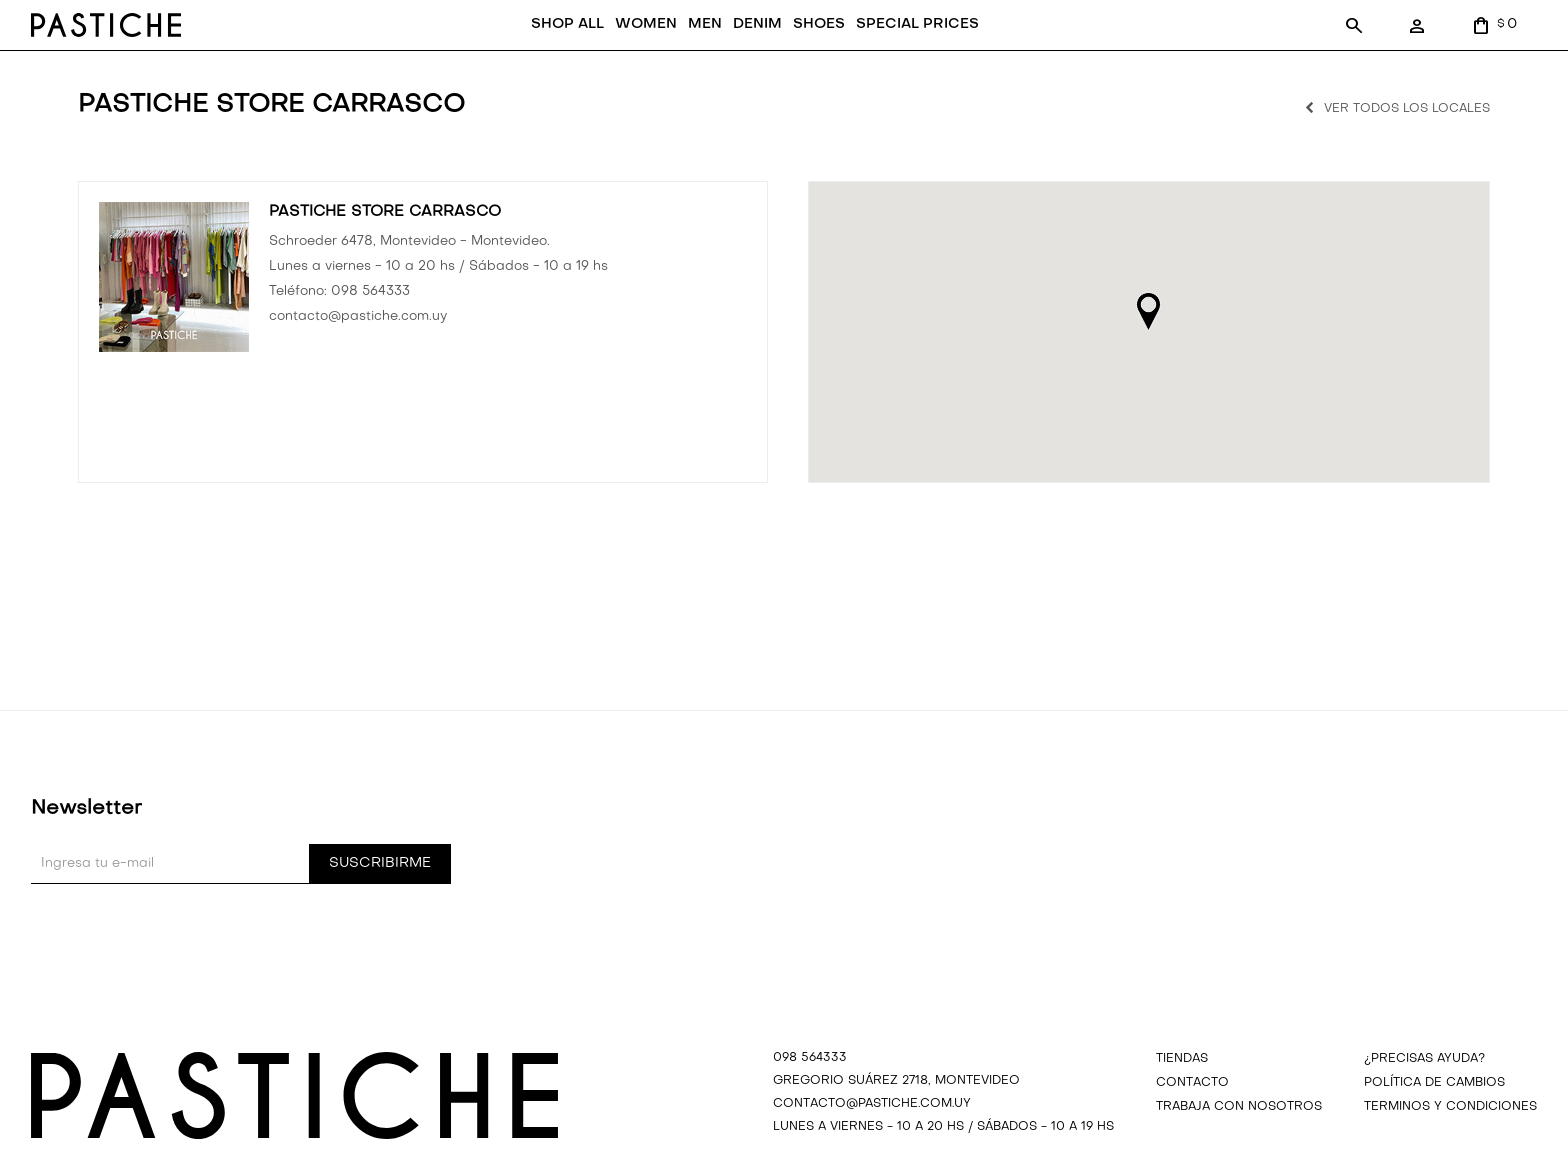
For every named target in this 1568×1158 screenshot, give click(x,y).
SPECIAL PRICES (831, 55)
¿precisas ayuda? (1424, 1090)
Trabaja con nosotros (1239, 1138)
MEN (619, 55)
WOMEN (559, 55)
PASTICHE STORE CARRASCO (385, 243)
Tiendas (1182, 1090)
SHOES (733, 55)
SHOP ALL (480, 55)
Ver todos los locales (1407, 140)
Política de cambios (1434, 1114)
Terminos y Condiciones (1450, 1138)
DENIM (671, 55)
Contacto (1192, 1114)
